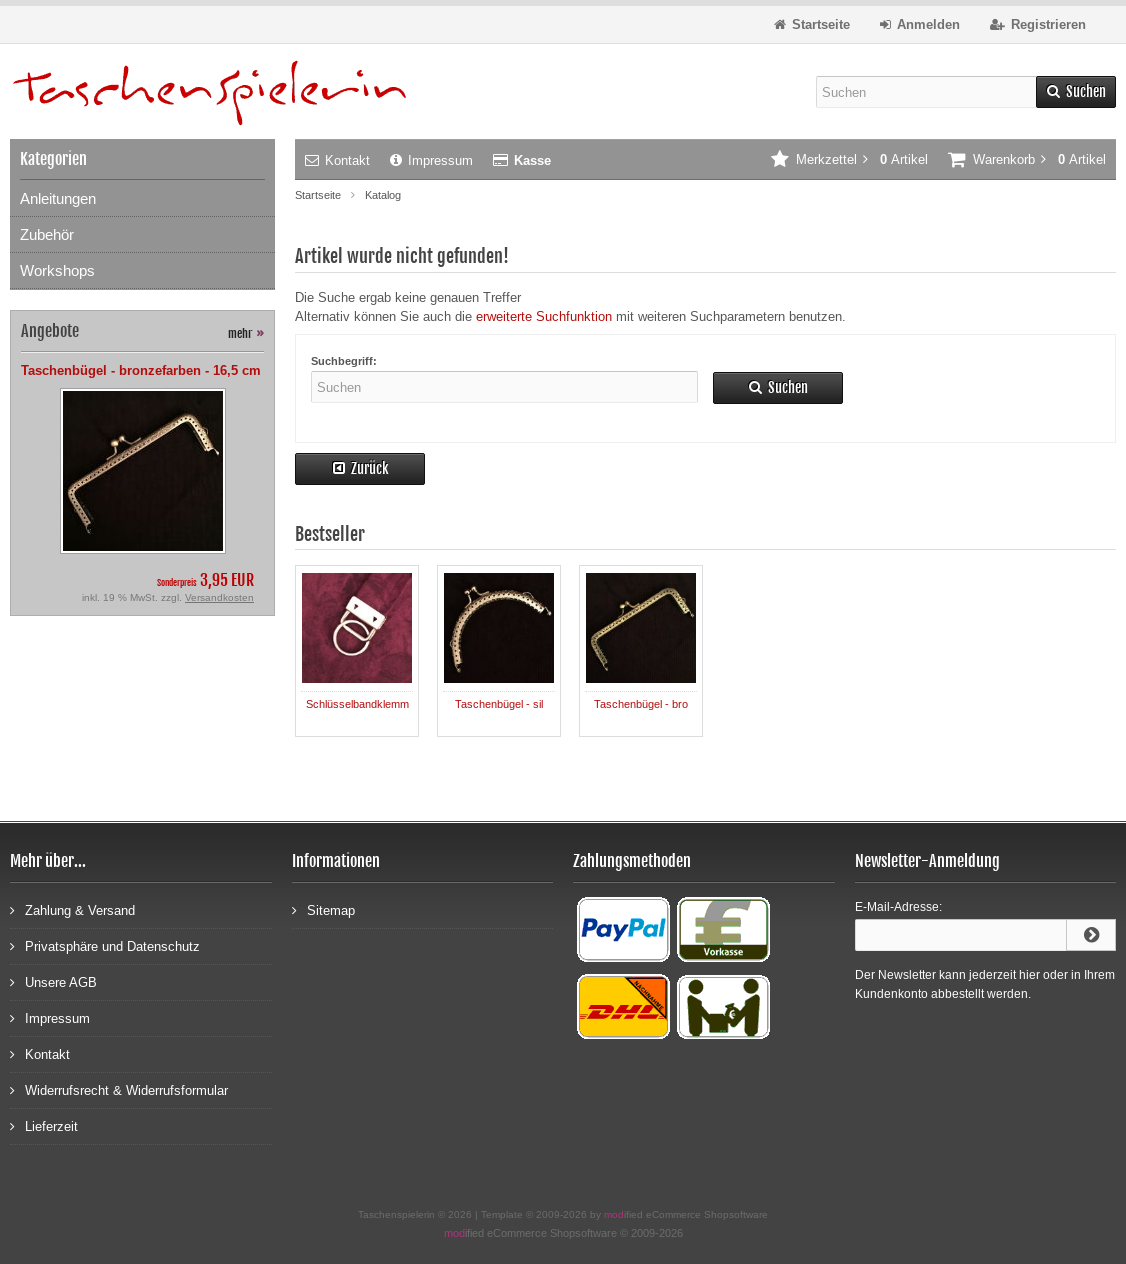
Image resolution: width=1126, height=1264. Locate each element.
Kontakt (337, 160)
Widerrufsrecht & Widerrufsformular (119, 1089)
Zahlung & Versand (72, 909)
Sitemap (323, 909)
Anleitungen (58, 198)
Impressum (431, 160)
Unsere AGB (53, 981)
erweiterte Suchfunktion (544, 316)
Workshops (57, 270)
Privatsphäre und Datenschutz (105, 945)
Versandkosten (219, 597)
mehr (246, 333)
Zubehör (47, 234)
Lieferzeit (44, 1125)
